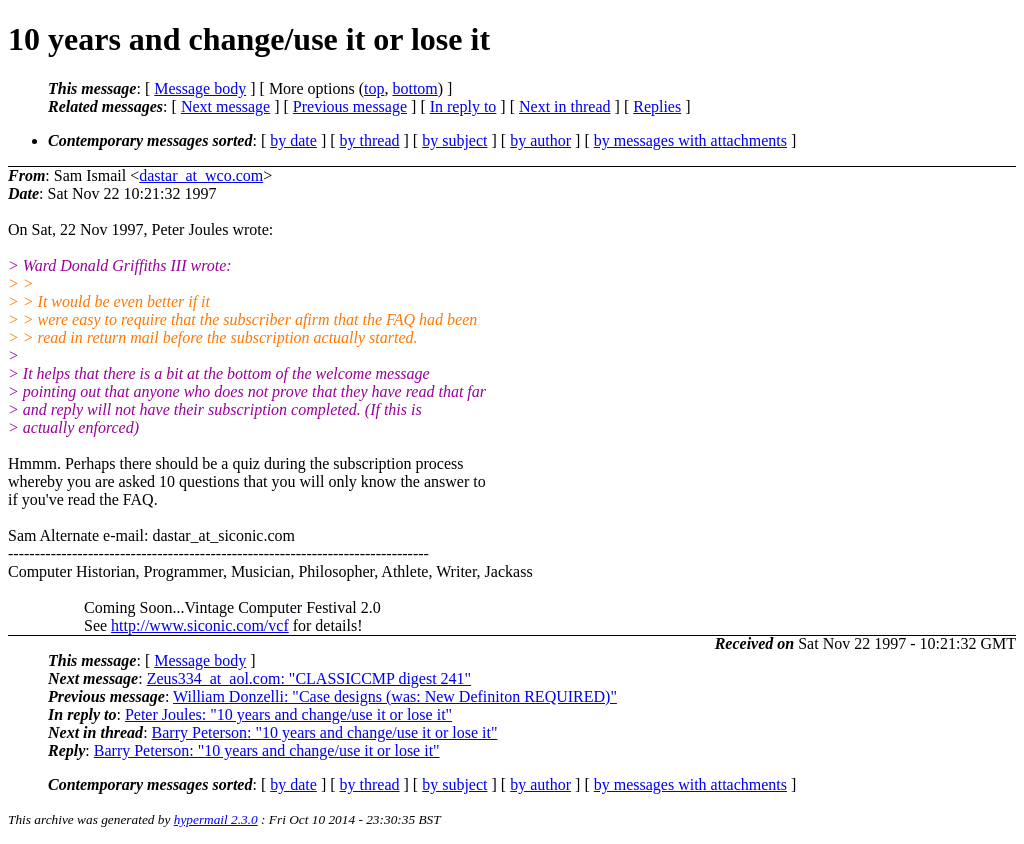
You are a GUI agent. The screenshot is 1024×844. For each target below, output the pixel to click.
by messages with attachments (690, 140)
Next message (225, 106)
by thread (370, 140)
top (374, 88)
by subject (454, 140)
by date (293, 140)
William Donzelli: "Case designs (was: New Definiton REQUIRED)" (395, 696)
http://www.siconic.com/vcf (200, 625)
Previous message (350, 106)
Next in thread (565, 106)
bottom (414, 88)
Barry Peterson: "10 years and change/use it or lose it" (325, 732)
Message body (200, 88)
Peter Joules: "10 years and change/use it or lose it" (288, 714)
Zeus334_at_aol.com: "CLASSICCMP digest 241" (309, 678)
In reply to (463, 106)
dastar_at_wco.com (201, 175)
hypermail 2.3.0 (216, 819)
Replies (657, 106)
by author (540, 140)
